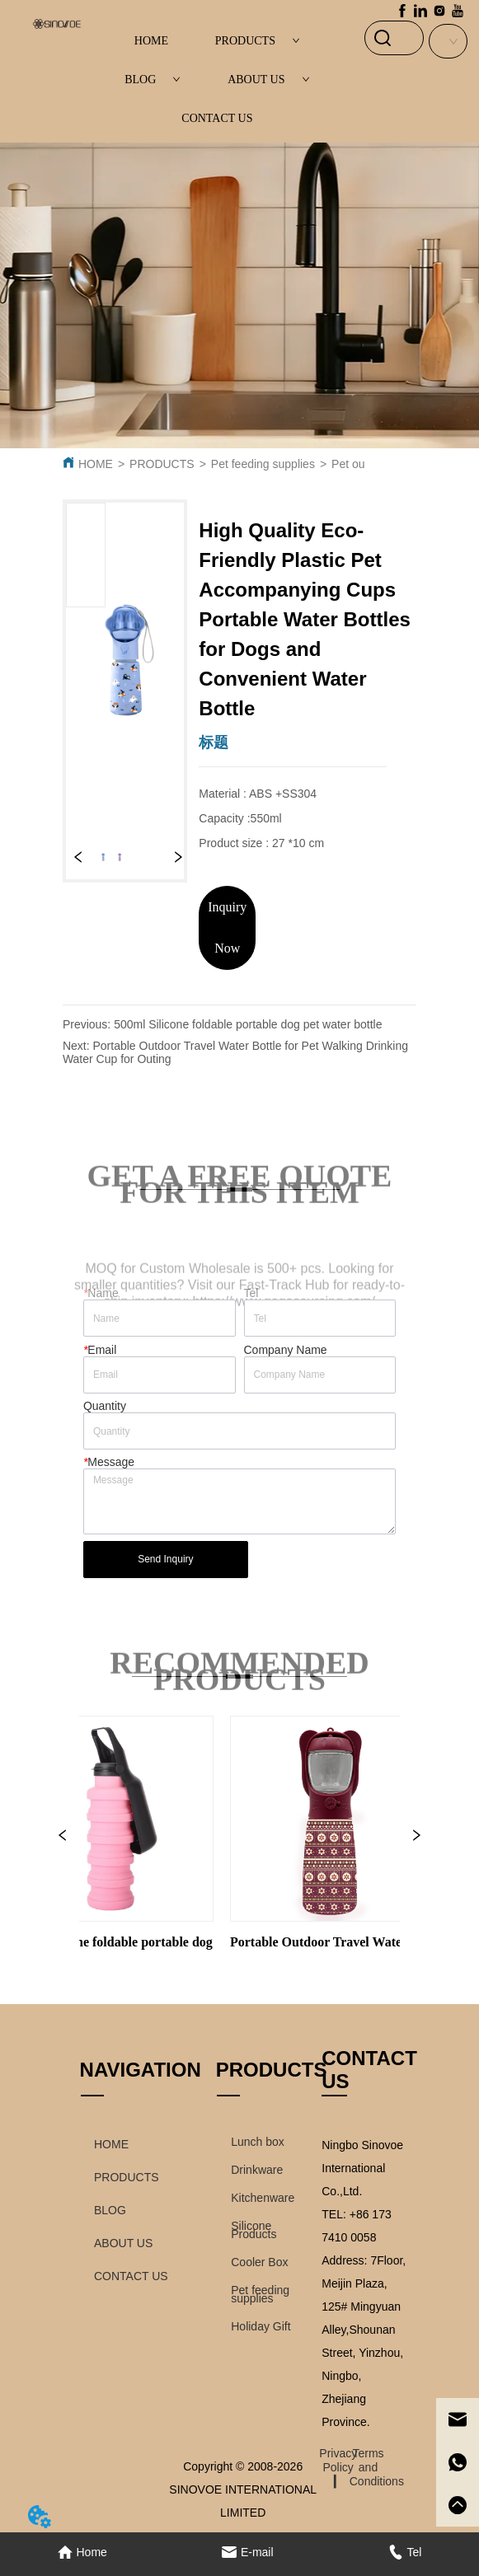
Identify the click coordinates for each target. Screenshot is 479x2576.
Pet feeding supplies (263, 464)
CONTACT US (216, 118)
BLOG (152, 79)
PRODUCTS (257, 41)
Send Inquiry (165, 1559)
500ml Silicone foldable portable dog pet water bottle (248, 1024)
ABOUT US (268, 79)
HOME (151, 41)
